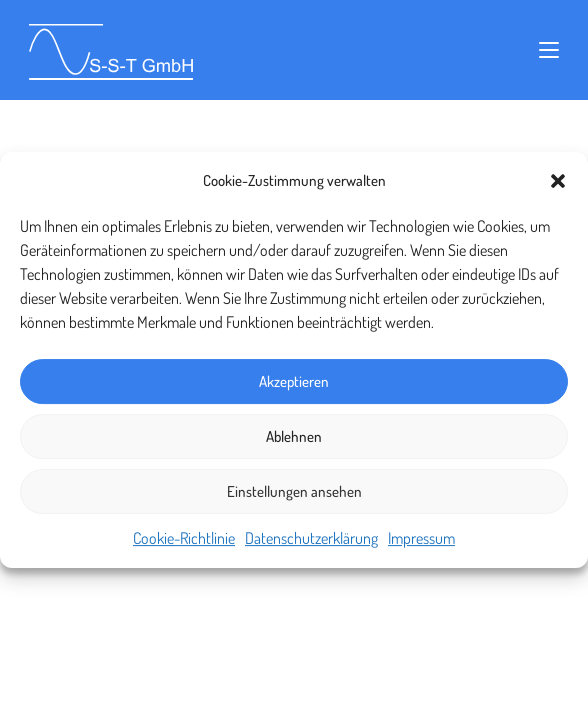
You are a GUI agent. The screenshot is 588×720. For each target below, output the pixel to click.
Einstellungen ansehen (294, 491)
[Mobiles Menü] (549, 50)
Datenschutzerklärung (311, 538)
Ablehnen (294, 436)
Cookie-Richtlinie (184, 538)
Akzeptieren (294, 381)
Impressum (421, 538)
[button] (558, 181)
